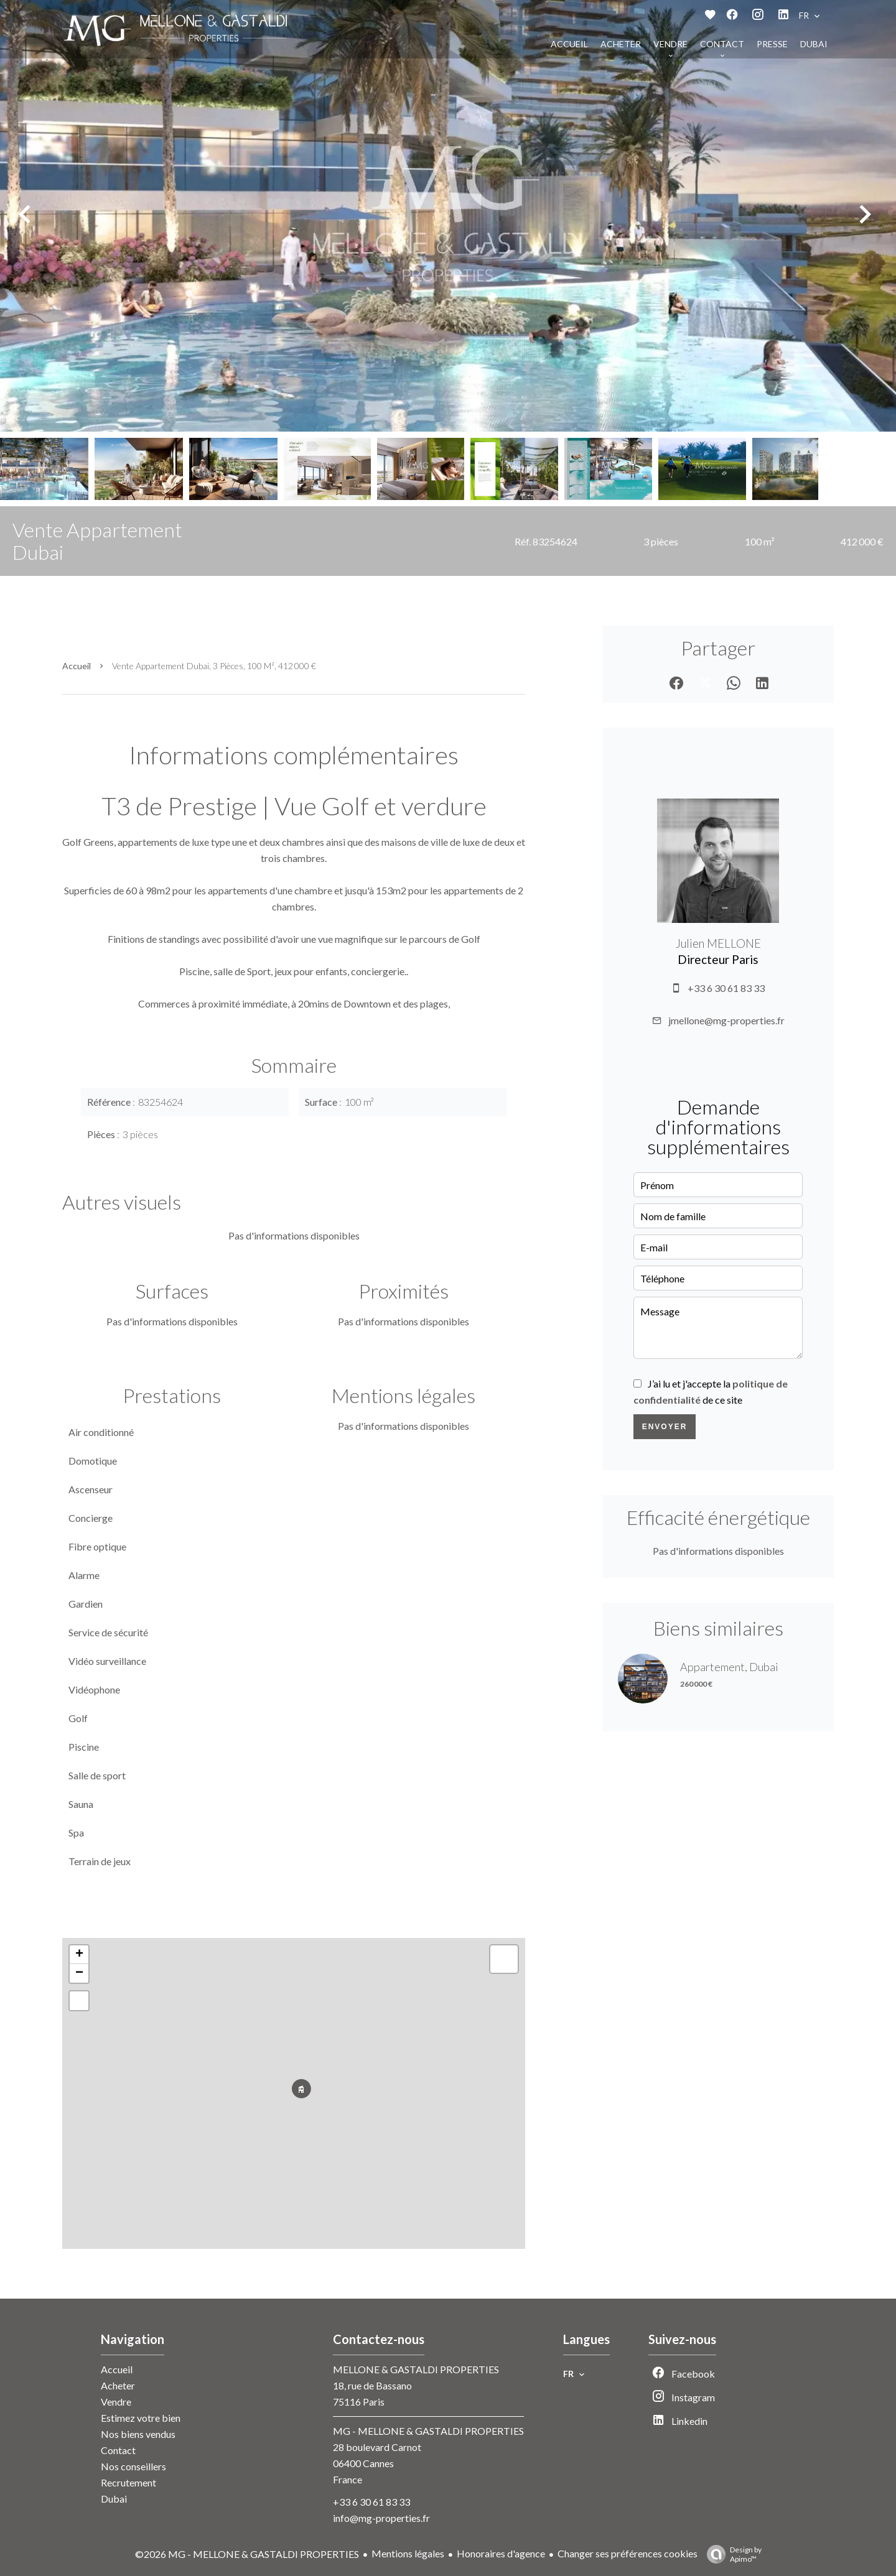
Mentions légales (407, 2553)
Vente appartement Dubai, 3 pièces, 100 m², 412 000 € (214, 665)
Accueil (76, 665)
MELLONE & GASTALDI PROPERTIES (416, 2369)
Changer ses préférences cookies (628, 2553)
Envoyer (665, 1426)
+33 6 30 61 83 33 (726, 988)
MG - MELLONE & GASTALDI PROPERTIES (428, 2431)
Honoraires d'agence (501, 2553)
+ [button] (79, 1954)
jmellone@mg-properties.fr (726, 1020)
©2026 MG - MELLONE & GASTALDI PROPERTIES (247, 2554)
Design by (731, 2554)
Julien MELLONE (718, 943)
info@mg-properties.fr (381, 2518)
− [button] (79, 1973)
